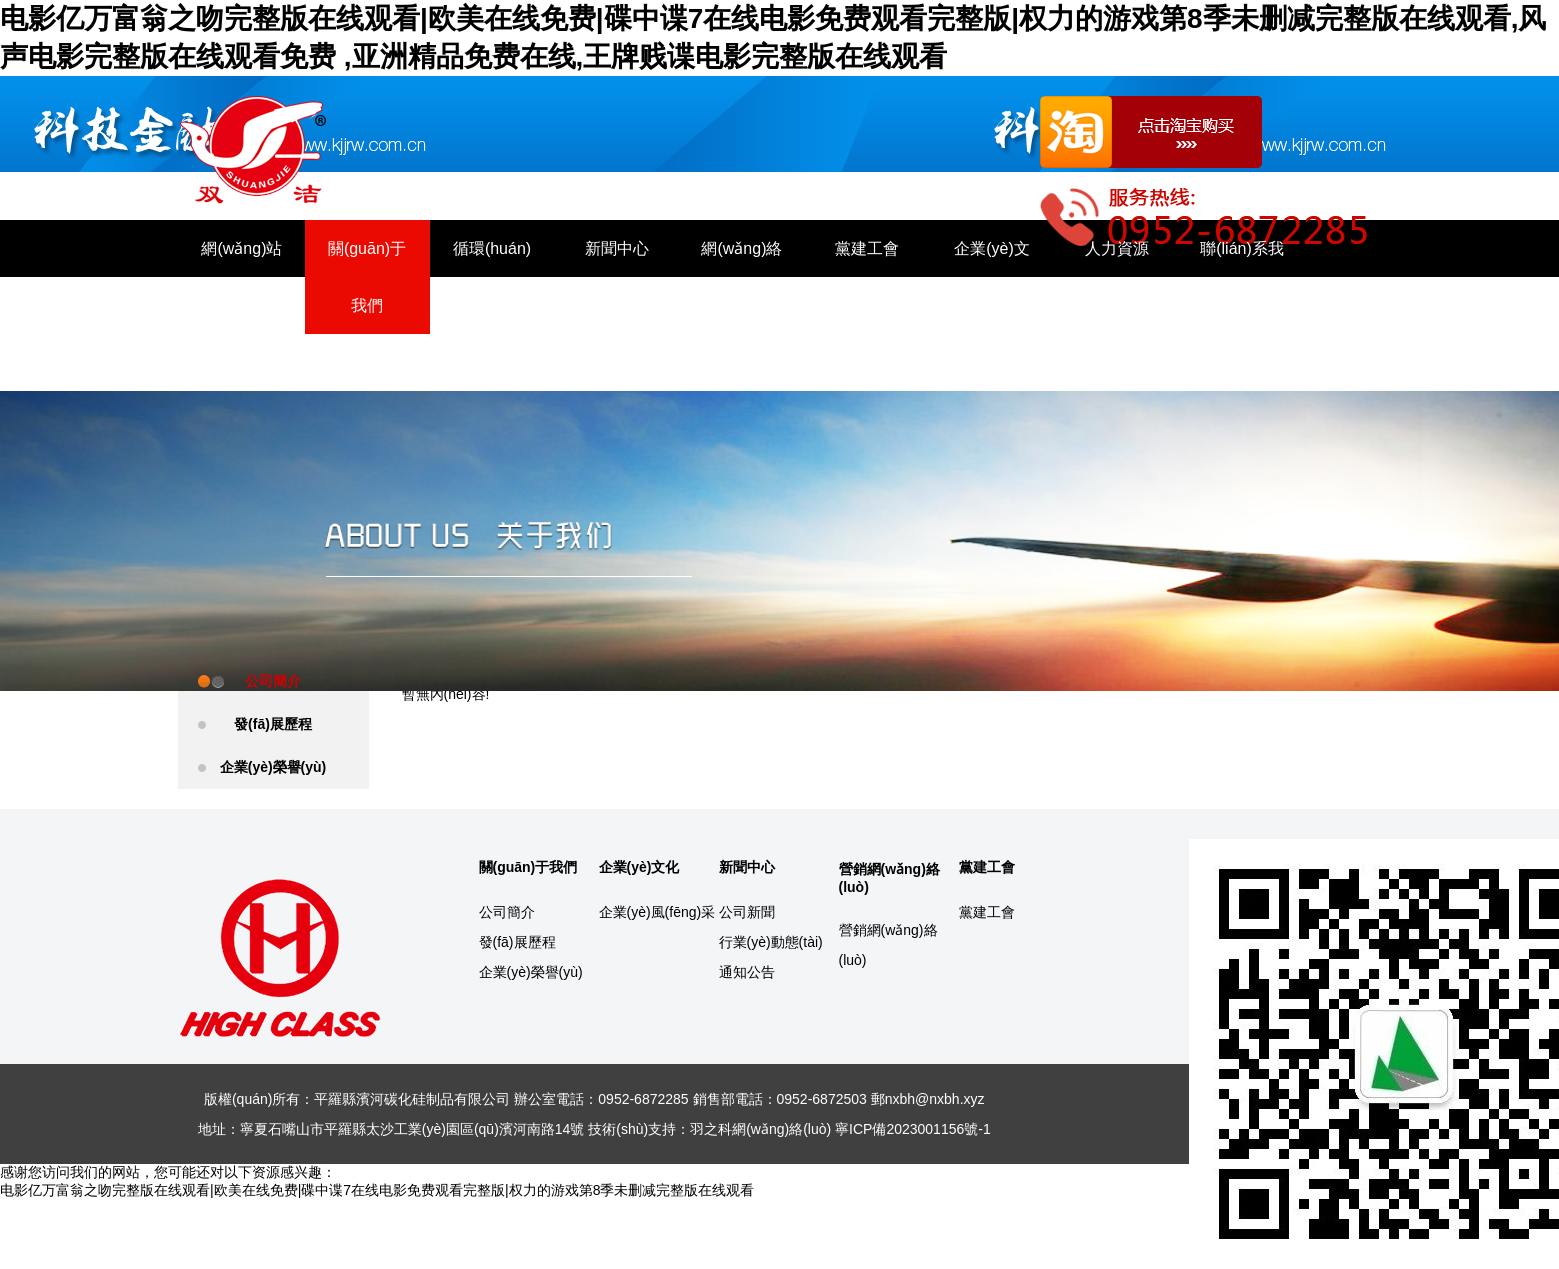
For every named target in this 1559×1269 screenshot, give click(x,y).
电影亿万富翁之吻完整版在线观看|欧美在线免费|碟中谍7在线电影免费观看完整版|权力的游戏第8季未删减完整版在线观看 (377, 1190)
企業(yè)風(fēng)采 (657, 912)
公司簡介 (273, 681)
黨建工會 (867, 248)
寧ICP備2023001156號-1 (913, 1129)
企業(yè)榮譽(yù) (273, 767)
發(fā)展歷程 (273, 724)
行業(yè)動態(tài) (771, 942)
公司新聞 (747, 912)
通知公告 (747, 972)
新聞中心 (617, 248)
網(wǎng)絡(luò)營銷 (741, 277)
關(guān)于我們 (367, 277)
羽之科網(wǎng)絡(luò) (760, 1129)
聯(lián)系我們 (1242, 277)
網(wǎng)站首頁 (241, 277)
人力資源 (1117, 248)
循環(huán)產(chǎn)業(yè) (492, 305)
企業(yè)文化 (992, 277)
